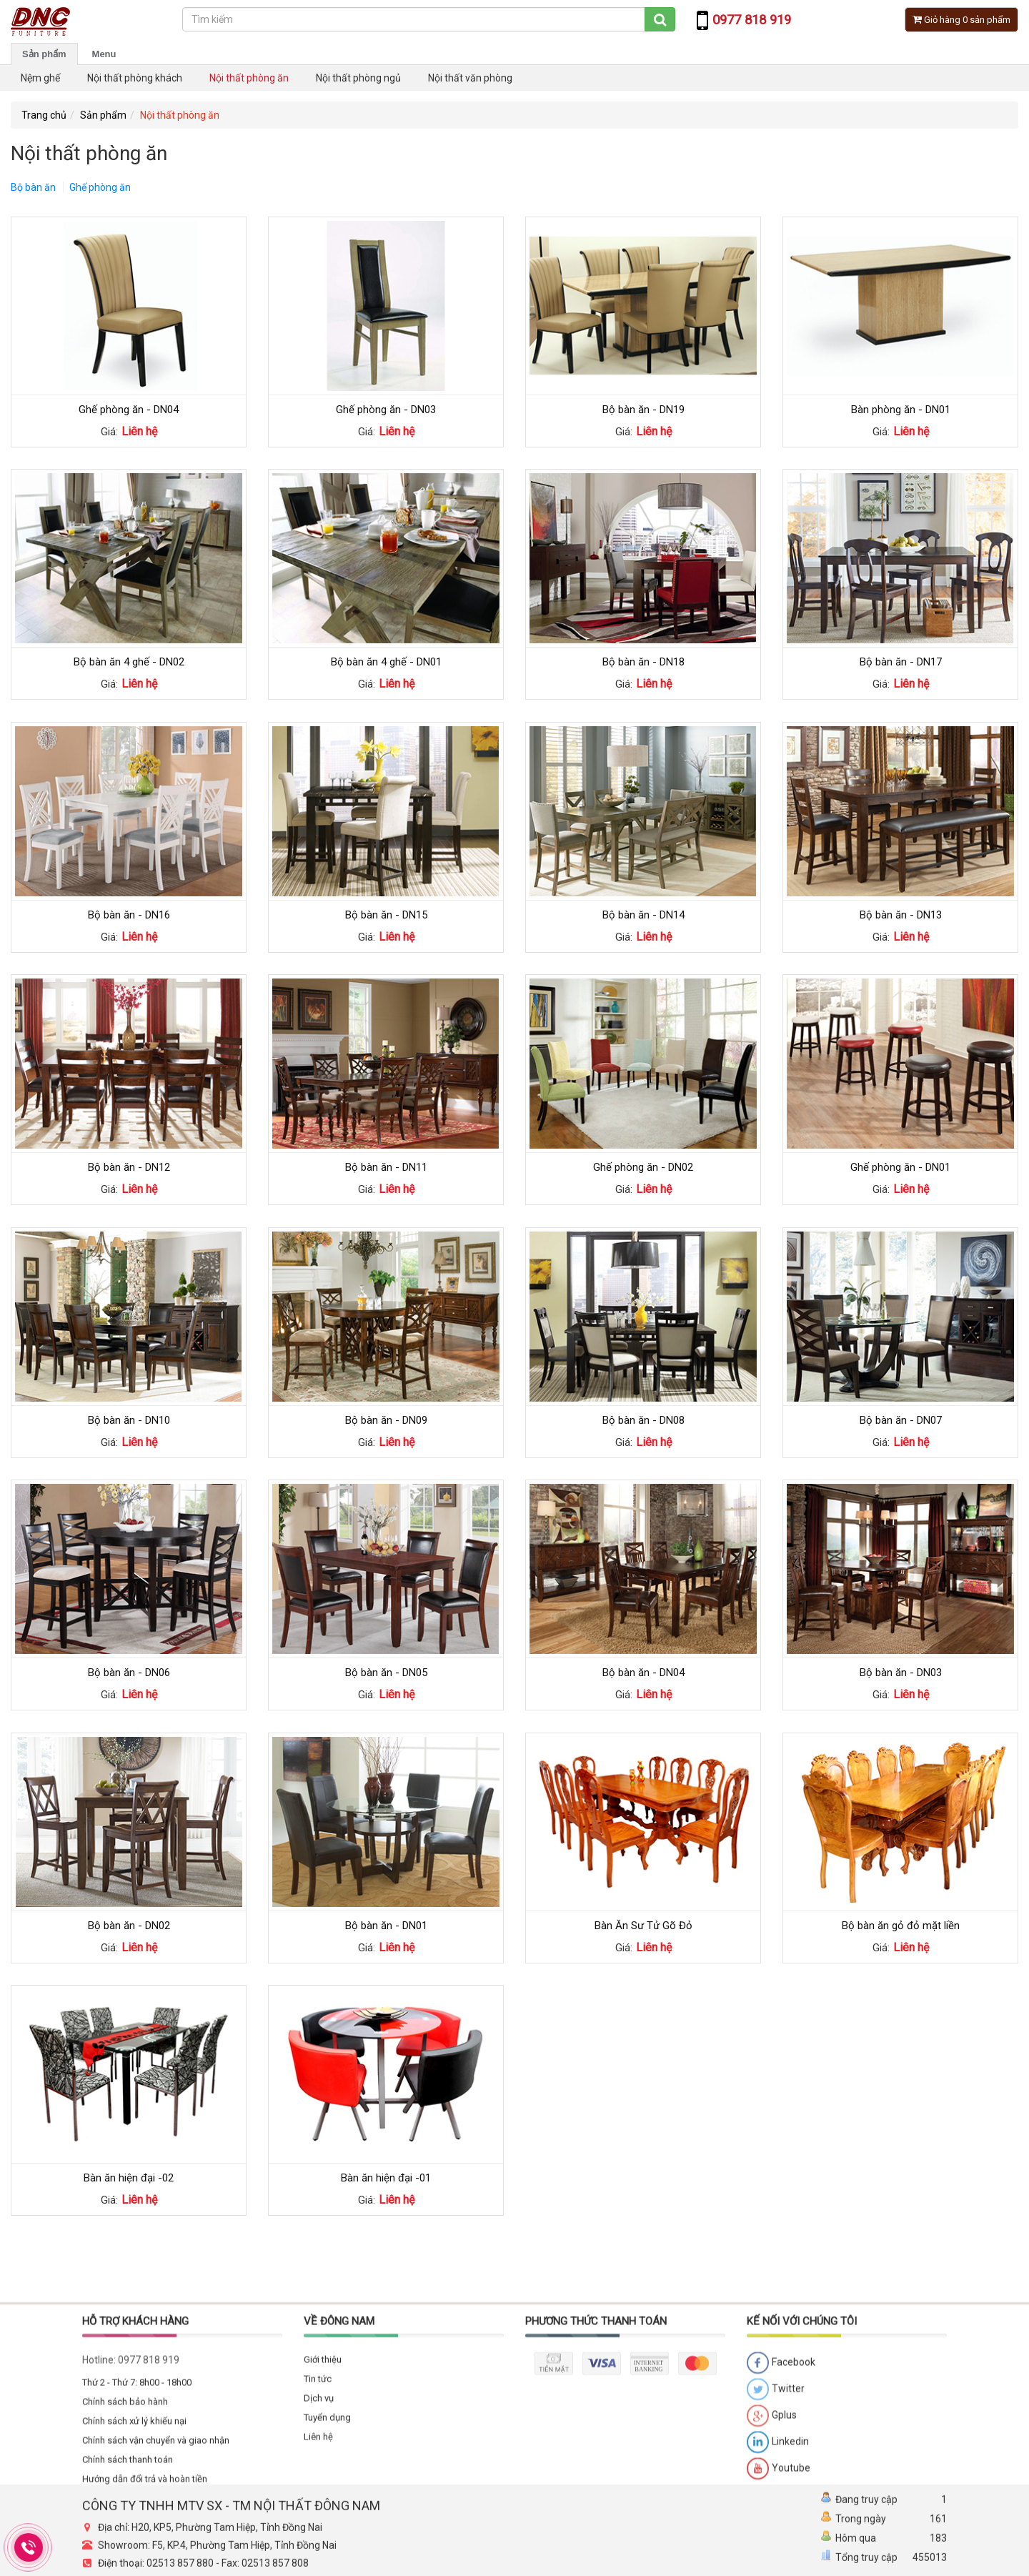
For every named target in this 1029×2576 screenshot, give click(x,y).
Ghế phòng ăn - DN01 (900, 1167)
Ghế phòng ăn (100, 187)
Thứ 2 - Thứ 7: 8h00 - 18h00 (137, 2517)
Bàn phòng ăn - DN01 (900, 409)
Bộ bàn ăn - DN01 (386, 1925)
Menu (104, 54)
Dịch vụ (319, 2533)
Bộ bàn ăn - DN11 (386, 1167)
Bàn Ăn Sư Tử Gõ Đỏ (643, 1925)
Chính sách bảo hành (125, 2537)
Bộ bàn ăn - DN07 (901, 1420)
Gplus (772, 2551)
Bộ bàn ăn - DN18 (643, 661)
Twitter (776, 2525)
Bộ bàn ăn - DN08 (643, 1420)
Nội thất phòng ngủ (358, 78)
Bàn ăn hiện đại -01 (386, 2177)
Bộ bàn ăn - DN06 (129, 1672)
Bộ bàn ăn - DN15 (386, 914)
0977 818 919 (148, 2495)
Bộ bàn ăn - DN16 (129, 914)
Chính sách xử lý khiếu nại (134, 2556)
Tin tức (318, 2514)
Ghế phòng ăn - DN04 (129, 409)
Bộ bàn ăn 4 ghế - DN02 (129, 661)
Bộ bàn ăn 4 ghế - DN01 (386, 661)
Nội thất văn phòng (470, 78)
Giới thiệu (323, 2495)
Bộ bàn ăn (33, 187)
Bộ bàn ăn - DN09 (386, 1420)
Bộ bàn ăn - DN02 (129, 1925)
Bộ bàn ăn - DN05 (386, 1672)
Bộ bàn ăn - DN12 (129, 1167)
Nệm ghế (40, 78)
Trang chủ (43, 115)
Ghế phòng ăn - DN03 (386, 409)
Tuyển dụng (327, 2552)
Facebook (781, 2498)
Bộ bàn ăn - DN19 (643, 409)
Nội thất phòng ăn (249, 78)
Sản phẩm (44, 54)
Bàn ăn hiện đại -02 (129, 2177)
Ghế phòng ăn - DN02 (643, 1167)
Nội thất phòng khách (134, 78)
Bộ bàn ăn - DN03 (901, 1672)
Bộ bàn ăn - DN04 (643, 1672)
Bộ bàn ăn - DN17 (901, 661)
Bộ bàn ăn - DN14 (643, 914)
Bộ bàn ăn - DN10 (129, 1420)
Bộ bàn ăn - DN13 (901, 914)
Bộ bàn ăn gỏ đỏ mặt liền (901, 1925)
